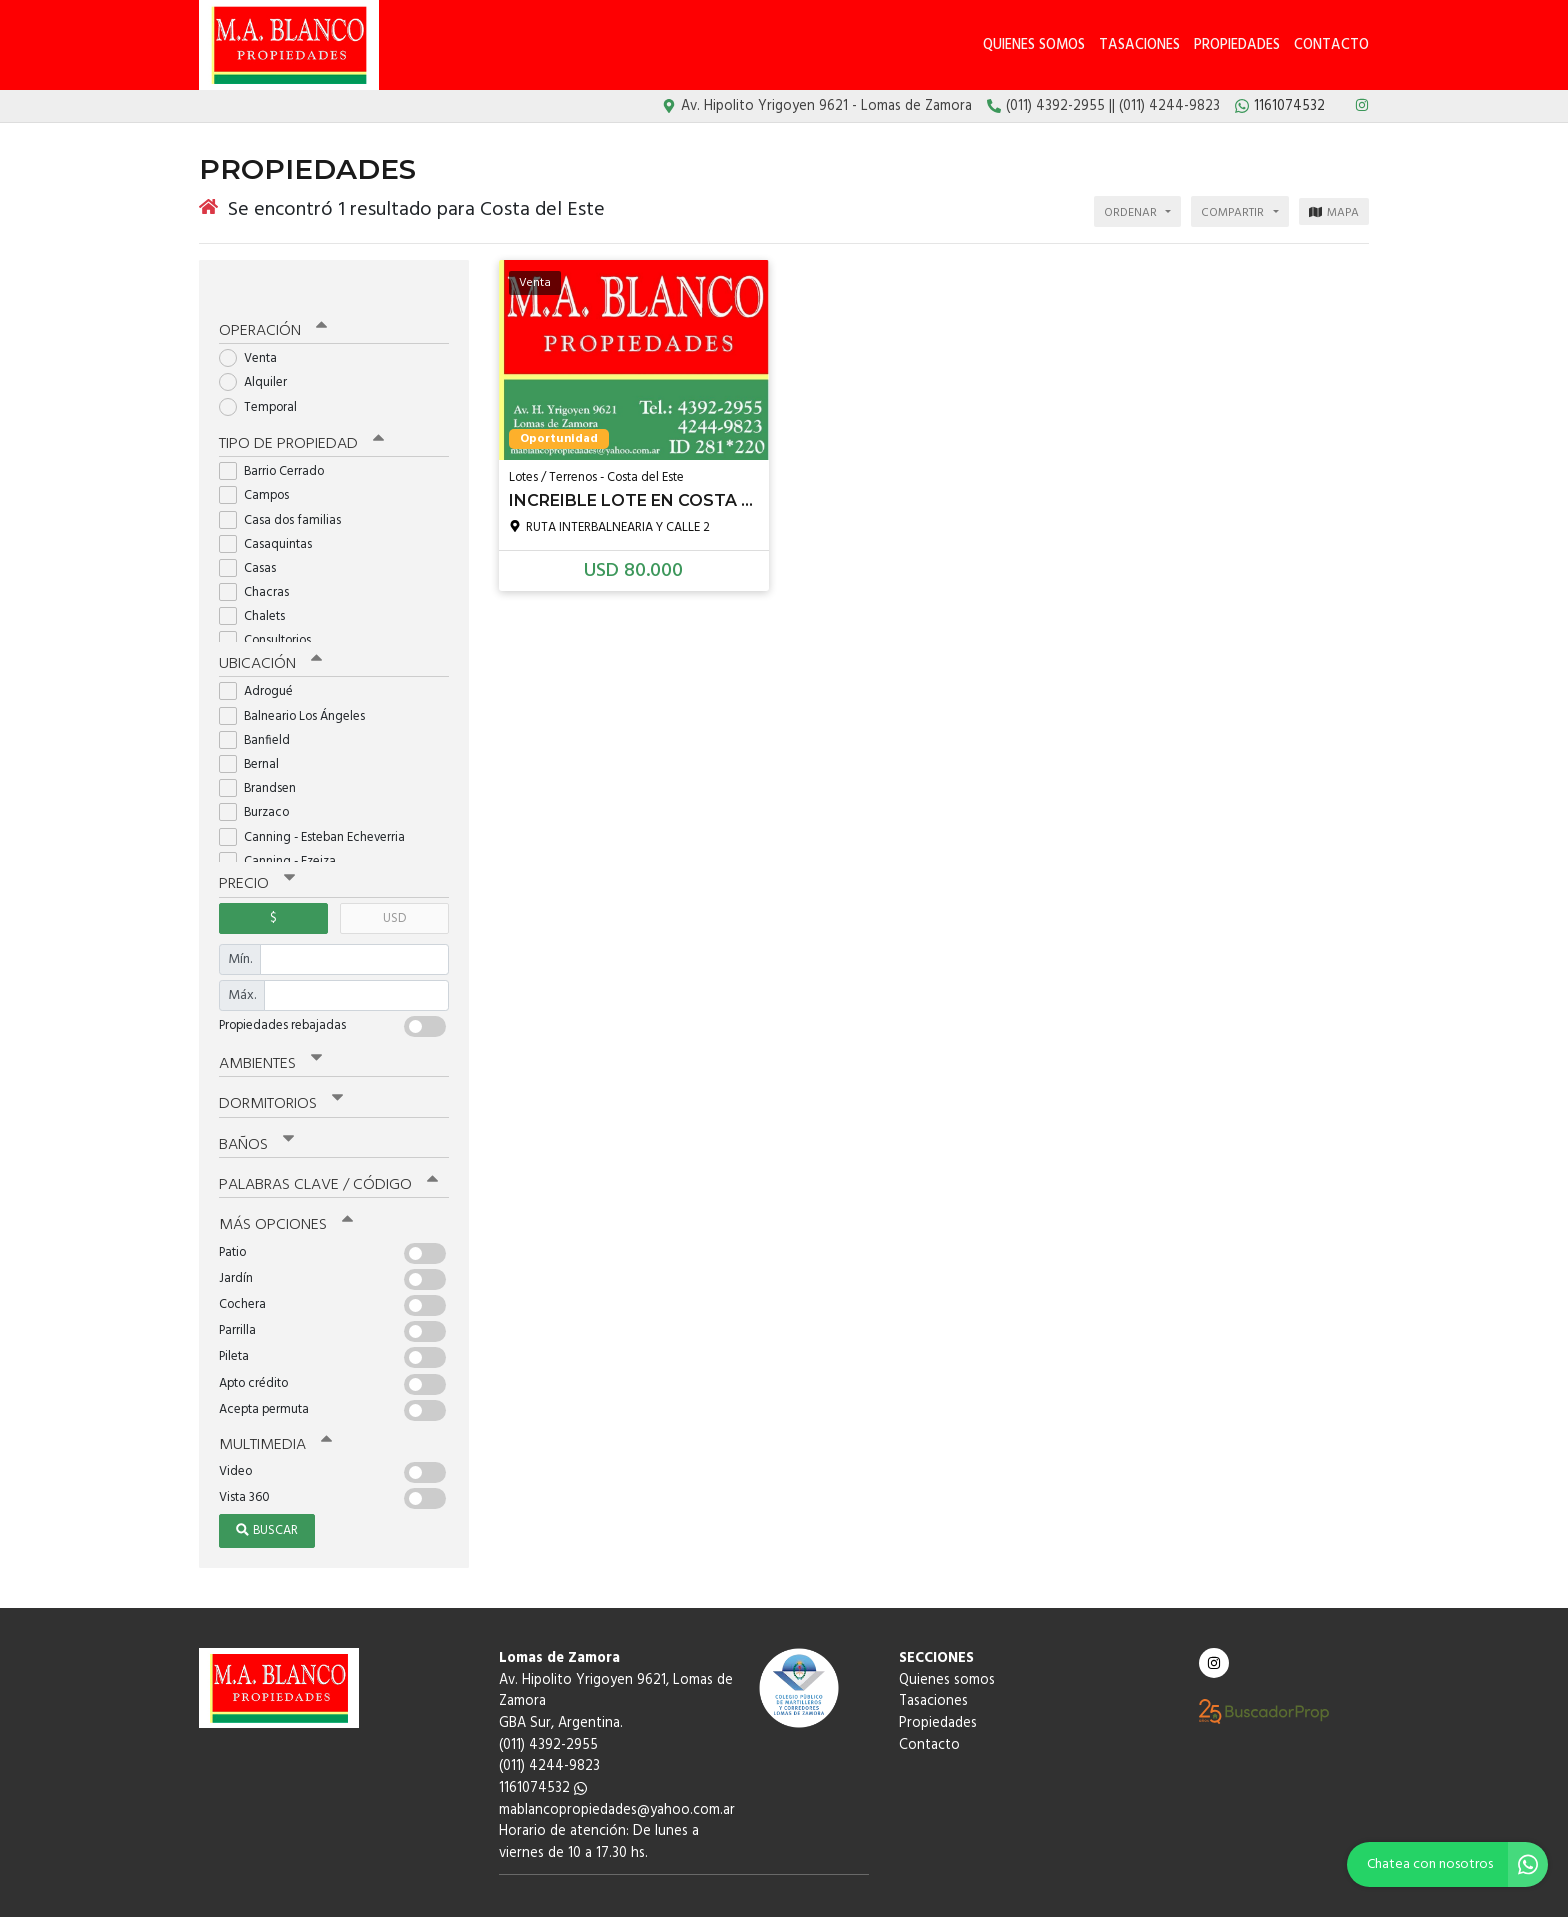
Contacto (1331, 45)
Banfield (261, 707)
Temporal (264, 377)
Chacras (260, 561)
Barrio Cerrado (278, 440)
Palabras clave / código (325, 1146)
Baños (256, 1107)
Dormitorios (278, 1068)
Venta (254, 328)
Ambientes (269, 1029)
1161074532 (543, 1746)
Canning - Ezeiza (284, 828)
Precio (255, 851)
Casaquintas (272, 512)
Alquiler (259, 352)
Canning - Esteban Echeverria (318, 804)
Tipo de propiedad (296, 413)
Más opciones (283, 1185)
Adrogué (262, 659)
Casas (254, 537)
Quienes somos (1034, 45)
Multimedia (273, 1403)
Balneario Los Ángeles (298, 683)
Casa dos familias (286, 488)
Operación (271, 301)
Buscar (267, 1489)
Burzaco (260, 780)
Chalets (258, 585)
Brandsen (264, 756)
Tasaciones (1139, 45)
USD (394, 884)
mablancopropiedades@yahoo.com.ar (617, 1768)
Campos (260, 464)
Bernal (255, 731)
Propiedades (1237, 45)
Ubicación (269, 632)
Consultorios (271, 609)
